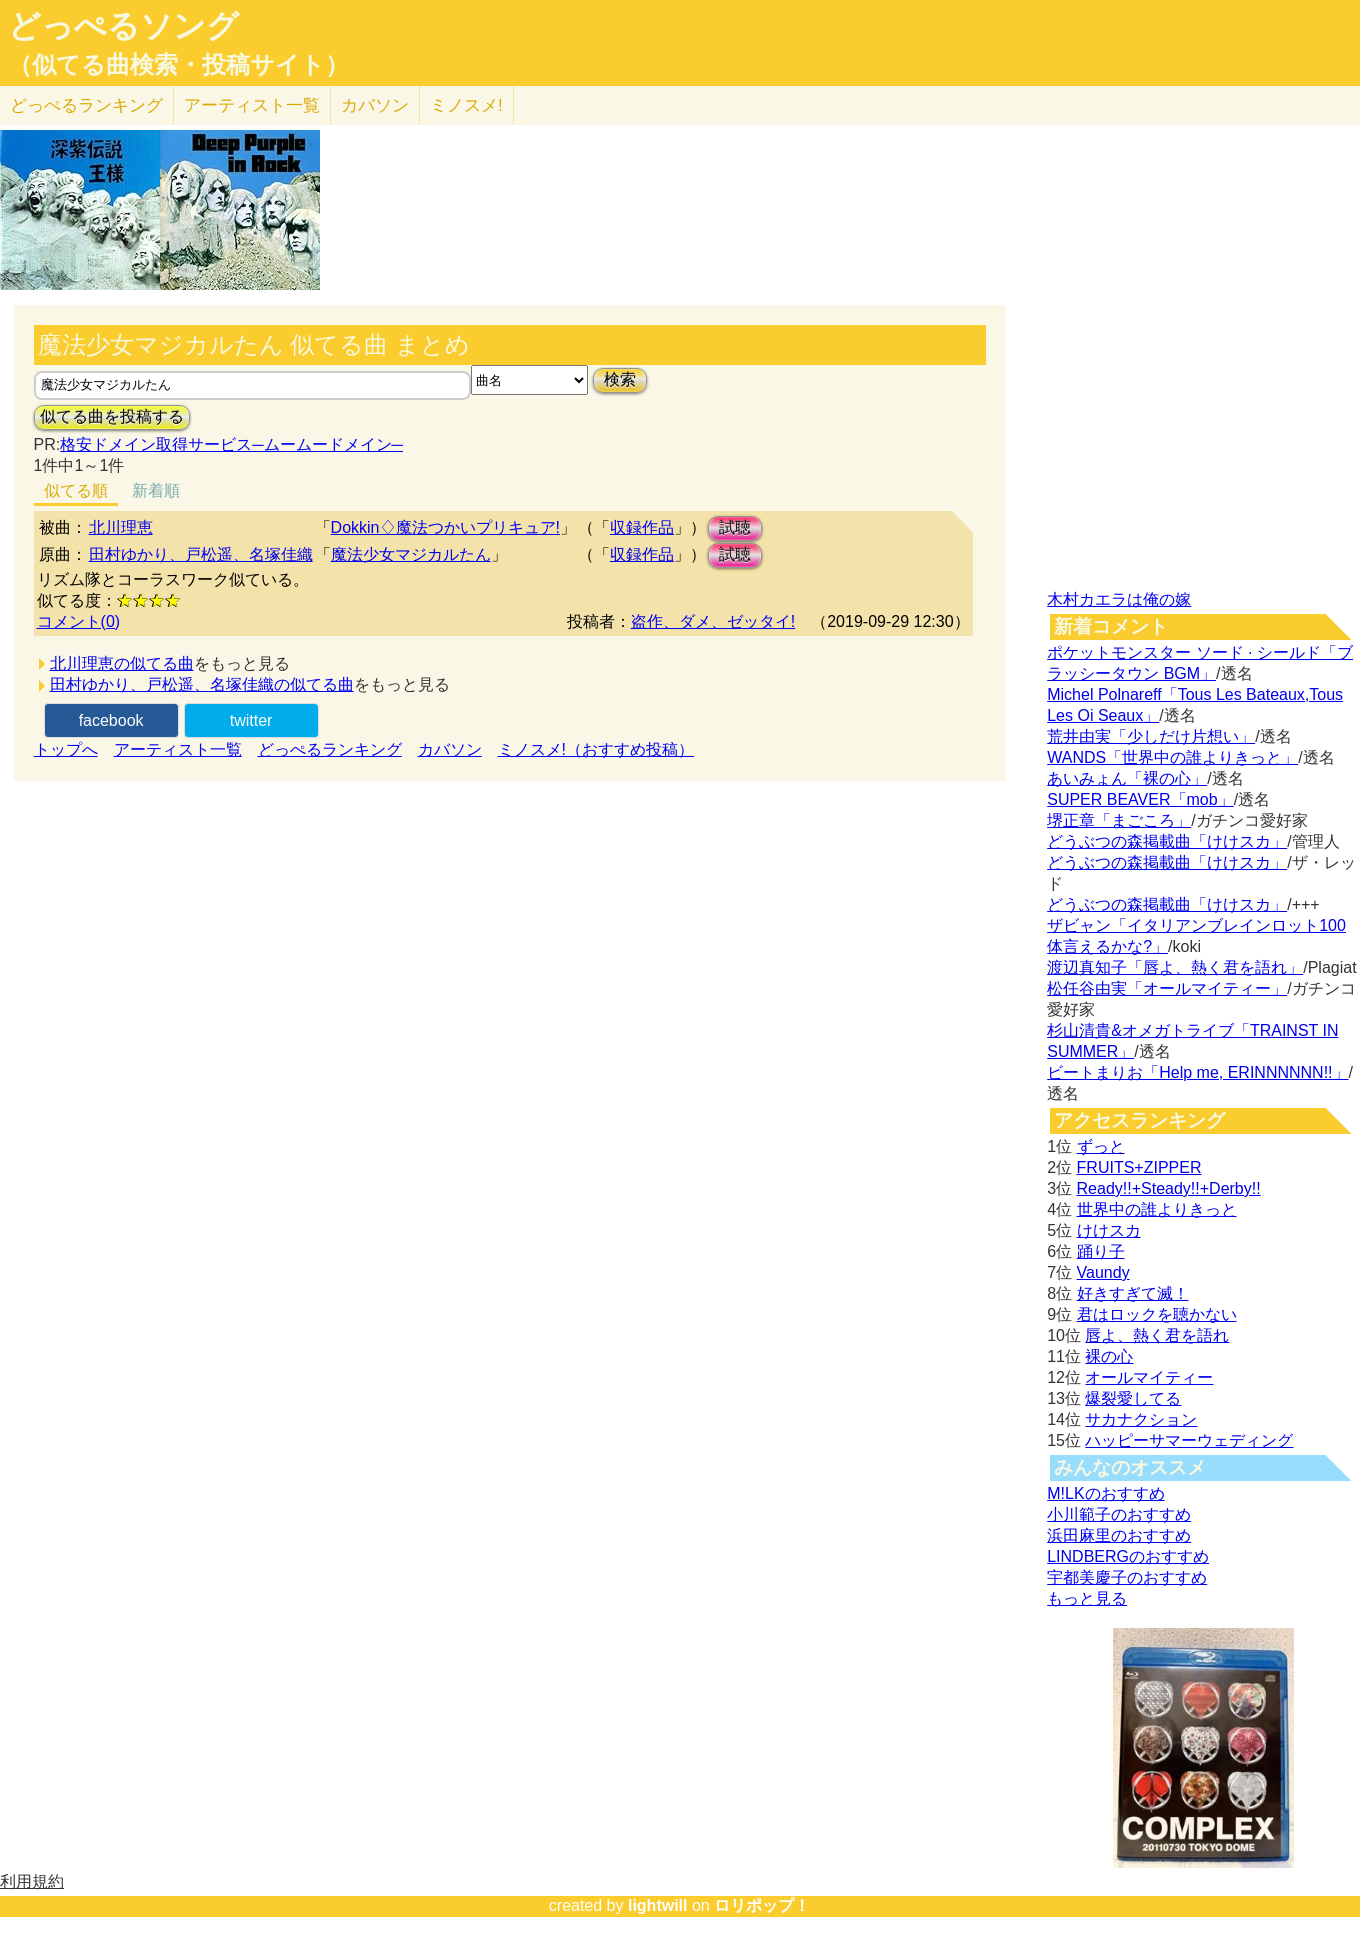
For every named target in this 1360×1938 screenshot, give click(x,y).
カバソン (375, 105)
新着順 (156, 490)
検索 (620, 379)
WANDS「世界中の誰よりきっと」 (1172, 757)
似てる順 (76, 490)
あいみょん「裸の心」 (1127, 778)
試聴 (735, 527)
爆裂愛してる (1133, 1398)
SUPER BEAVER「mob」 (1140, 799)
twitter (251, 720)
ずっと (1101, 1146)
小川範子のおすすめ (1119, 1514)
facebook (111, 720)
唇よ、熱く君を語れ (1157, 1335)
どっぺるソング (123, 26)
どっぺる (86, 105)
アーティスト (252, 105)
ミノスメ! (466, 105)
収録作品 (642, 527)
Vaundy (1103, 1272)
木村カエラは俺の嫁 (1119, 599)
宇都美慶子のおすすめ (1127, 1577)
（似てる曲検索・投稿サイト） (178, 65)
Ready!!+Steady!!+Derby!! (1169, 1188)
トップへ (66, 749)
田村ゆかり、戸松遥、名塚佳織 (201, 554)
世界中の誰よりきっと (1157, 1209)
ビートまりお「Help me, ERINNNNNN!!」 (1197, 1072)
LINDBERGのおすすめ (1128, 1556)
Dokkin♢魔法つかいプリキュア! (445, 527)
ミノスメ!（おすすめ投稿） (596, 749)
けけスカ (1109, 1230)
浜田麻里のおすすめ (1119, 1535)
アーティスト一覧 (178, 749)
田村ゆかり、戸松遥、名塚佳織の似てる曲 (202, 684)
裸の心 (1109, 1356)
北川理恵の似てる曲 (122, 663)
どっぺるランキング (330, 749)
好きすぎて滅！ (1133, 1293)
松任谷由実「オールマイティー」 (1167, 988)
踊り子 (1101, 1251)
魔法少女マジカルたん (411, 554)
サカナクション (1141, 1419)
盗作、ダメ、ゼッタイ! (713, 621)
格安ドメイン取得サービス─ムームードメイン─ (231, 444)
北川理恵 (121, 527)
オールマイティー (1149, 1377)
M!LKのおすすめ (1105, 1493)
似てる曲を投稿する (112, 416)
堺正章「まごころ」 (1119, 820)
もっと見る (1087, 1598)
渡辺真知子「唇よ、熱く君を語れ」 (1175, 967)
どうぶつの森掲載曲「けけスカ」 (1167, 841)
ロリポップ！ (762, 1905)
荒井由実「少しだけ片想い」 (1151, 736)
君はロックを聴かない (1157, 1314)
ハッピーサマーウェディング (1189, 1440)
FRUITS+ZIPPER (1139, 1167)
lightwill (658, 1905)
